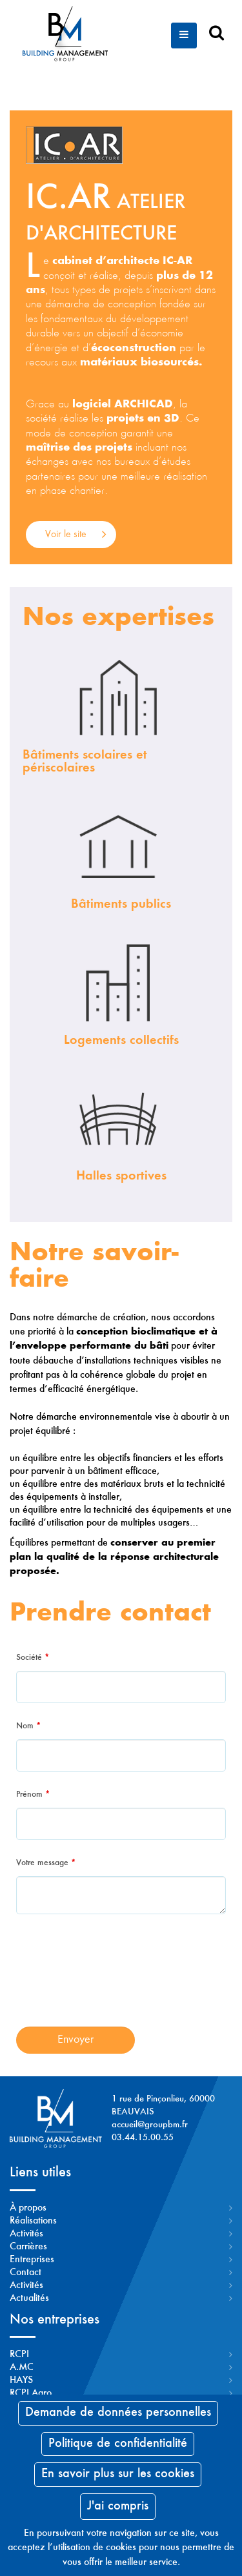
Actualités (29, 2298)
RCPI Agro (31, 2393)
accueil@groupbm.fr (150, 2125)
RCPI (19, 2354)
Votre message (46, 1863)
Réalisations (33, 2220)
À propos (28, 2208)
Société (32, 1658)
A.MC (22, 2367)
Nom (28, 1726)
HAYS (21, 2380)
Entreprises (32, 2259)
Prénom (33, 1795)
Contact (25, 2272)
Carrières (28, 2246)
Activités (26, 2233)
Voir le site (65, 534)
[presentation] (121, 1979)
